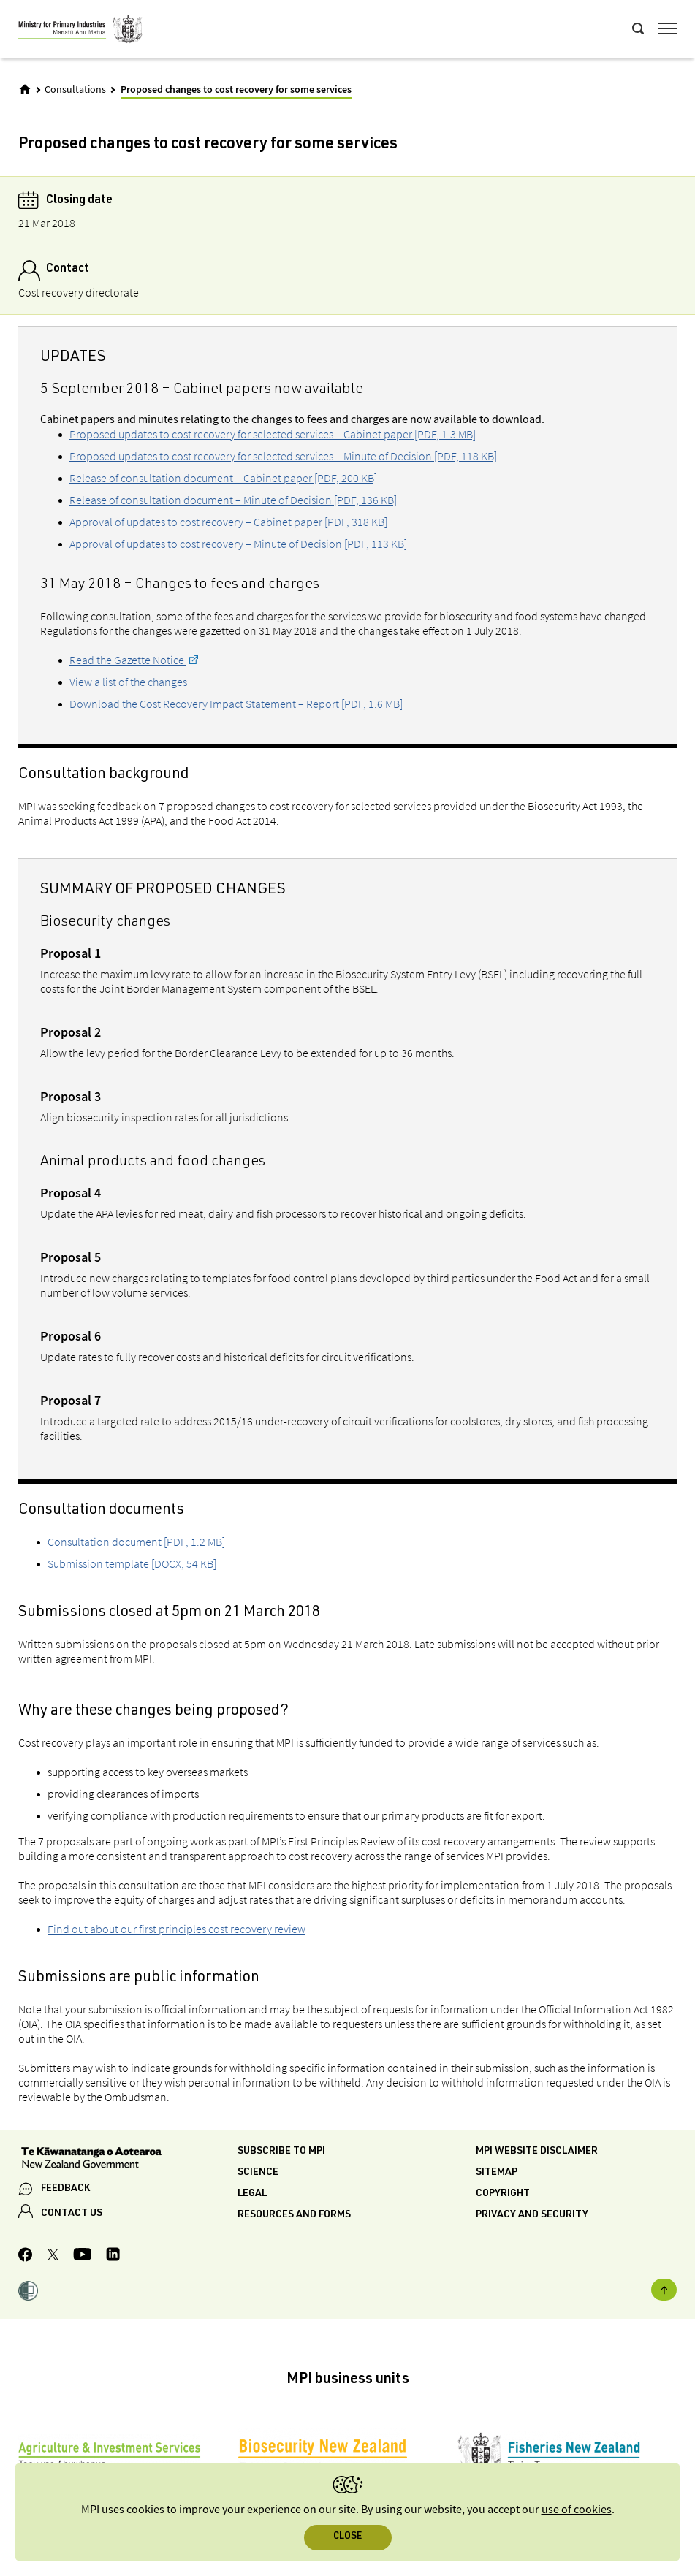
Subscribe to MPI (281, 2151)
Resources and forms (294, 2215)
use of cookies (577, 2510)
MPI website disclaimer (537, 2151)
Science (258, 2173)
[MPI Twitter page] (53, 2257)
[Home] (24, 89)
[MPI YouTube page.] (82, 2256)
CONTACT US (71, 2214)
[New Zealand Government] (128, 2159)
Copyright (503, 2194)
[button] (28, 2292)
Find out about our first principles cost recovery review (176, 1928)
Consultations (75, 89)
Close (347, 2537)
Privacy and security (532, 2215)
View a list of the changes (128, 681)
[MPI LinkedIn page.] (113, 2256)
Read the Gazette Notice (127, 659)
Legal (252, 2194)
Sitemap (496, 2173)
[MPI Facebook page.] (25, 2256)
